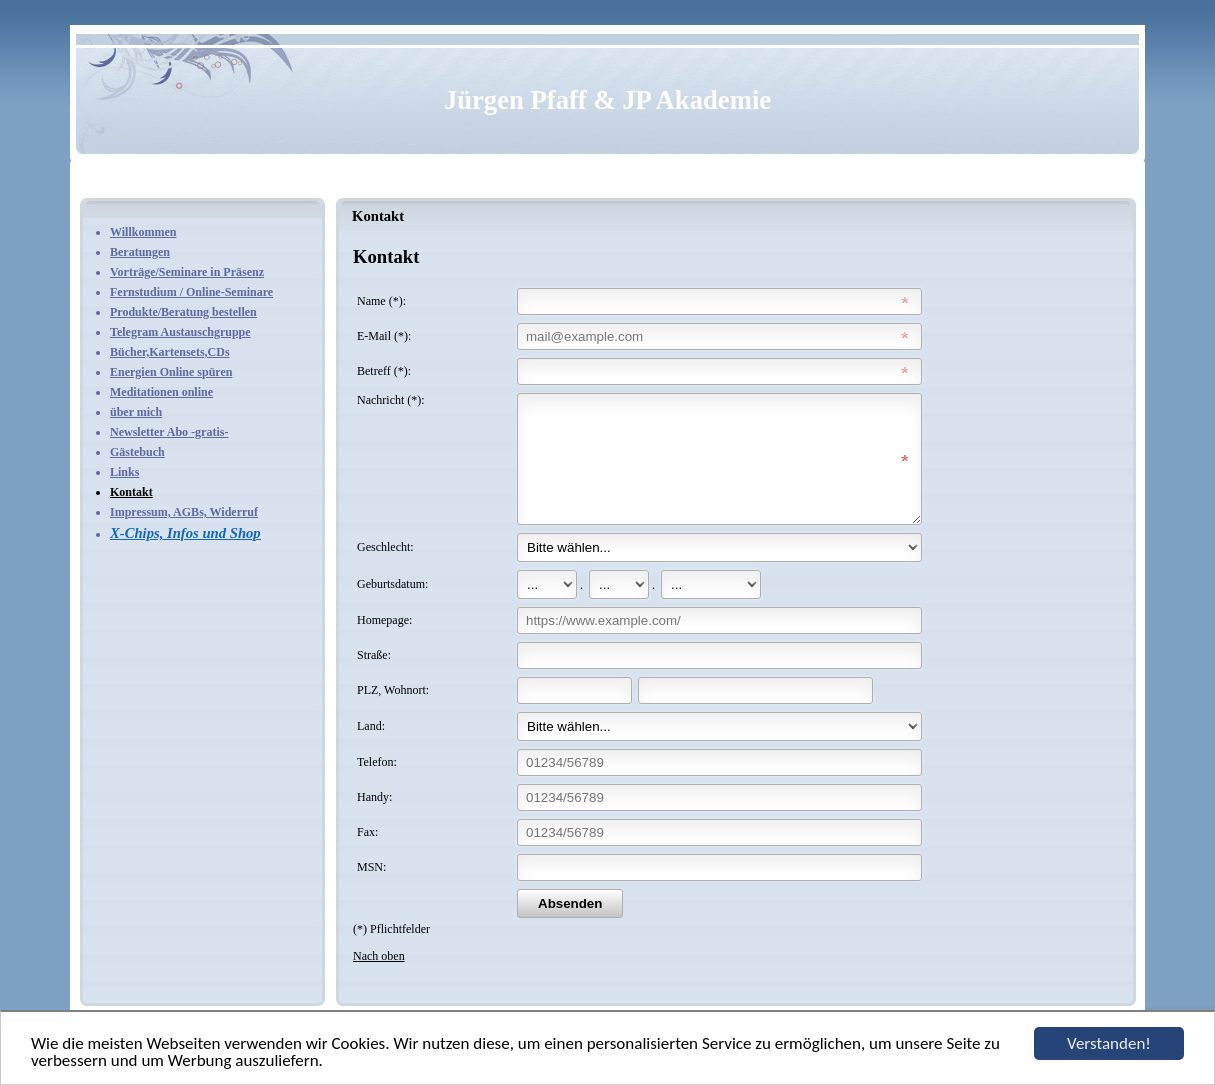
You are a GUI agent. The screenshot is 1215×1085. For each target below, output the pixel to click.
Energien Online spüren (171, 372)
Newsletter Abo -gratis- (169, 432)
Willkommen (143, 232)
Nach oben (379, 980)
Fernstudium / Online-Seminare (191, 292)
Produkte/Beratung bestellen (183, 312)
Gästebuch (137, 452)
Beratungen (140, 252)
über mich (136, 412)
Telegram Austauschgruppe (180, 332)
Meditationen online (161, 392)
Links (124, 472)
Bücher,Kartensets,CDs (170, 352)
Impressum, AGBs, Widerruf (184, 512)
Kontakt (131, 492)
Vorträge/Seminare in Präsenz (187, 272)
